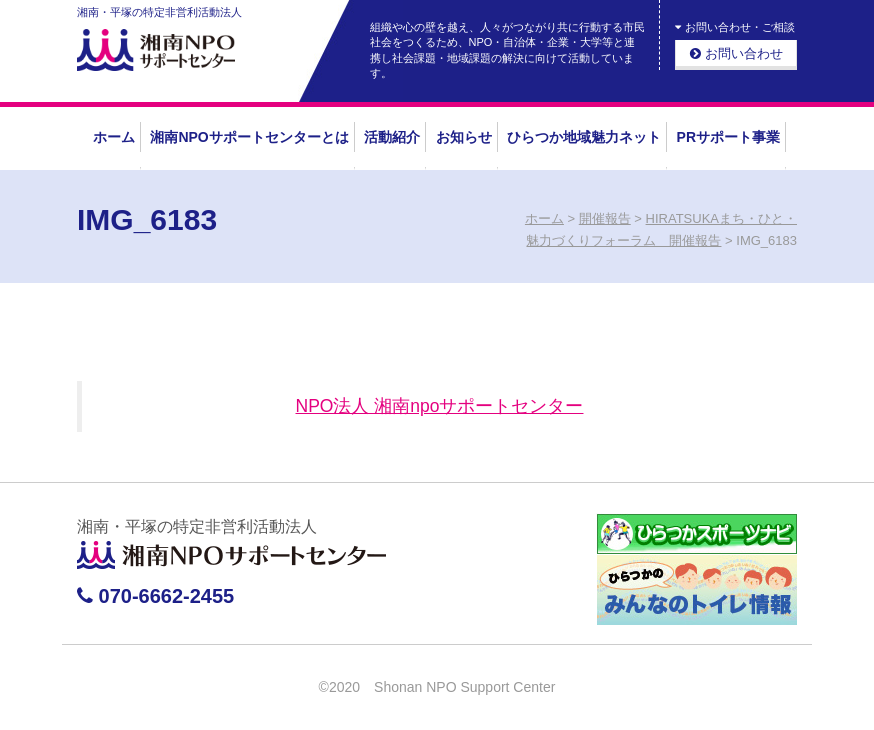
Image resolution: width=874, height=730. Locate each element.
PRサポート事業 (728, 137)
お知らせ (464, 137)
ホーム (114, 137)
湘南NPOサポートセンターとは (249, 137)
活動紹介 (392, 137)
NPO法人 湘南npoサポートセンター (440, 406)
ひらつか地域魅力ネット (584, 137)
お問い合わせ (736, 53)
